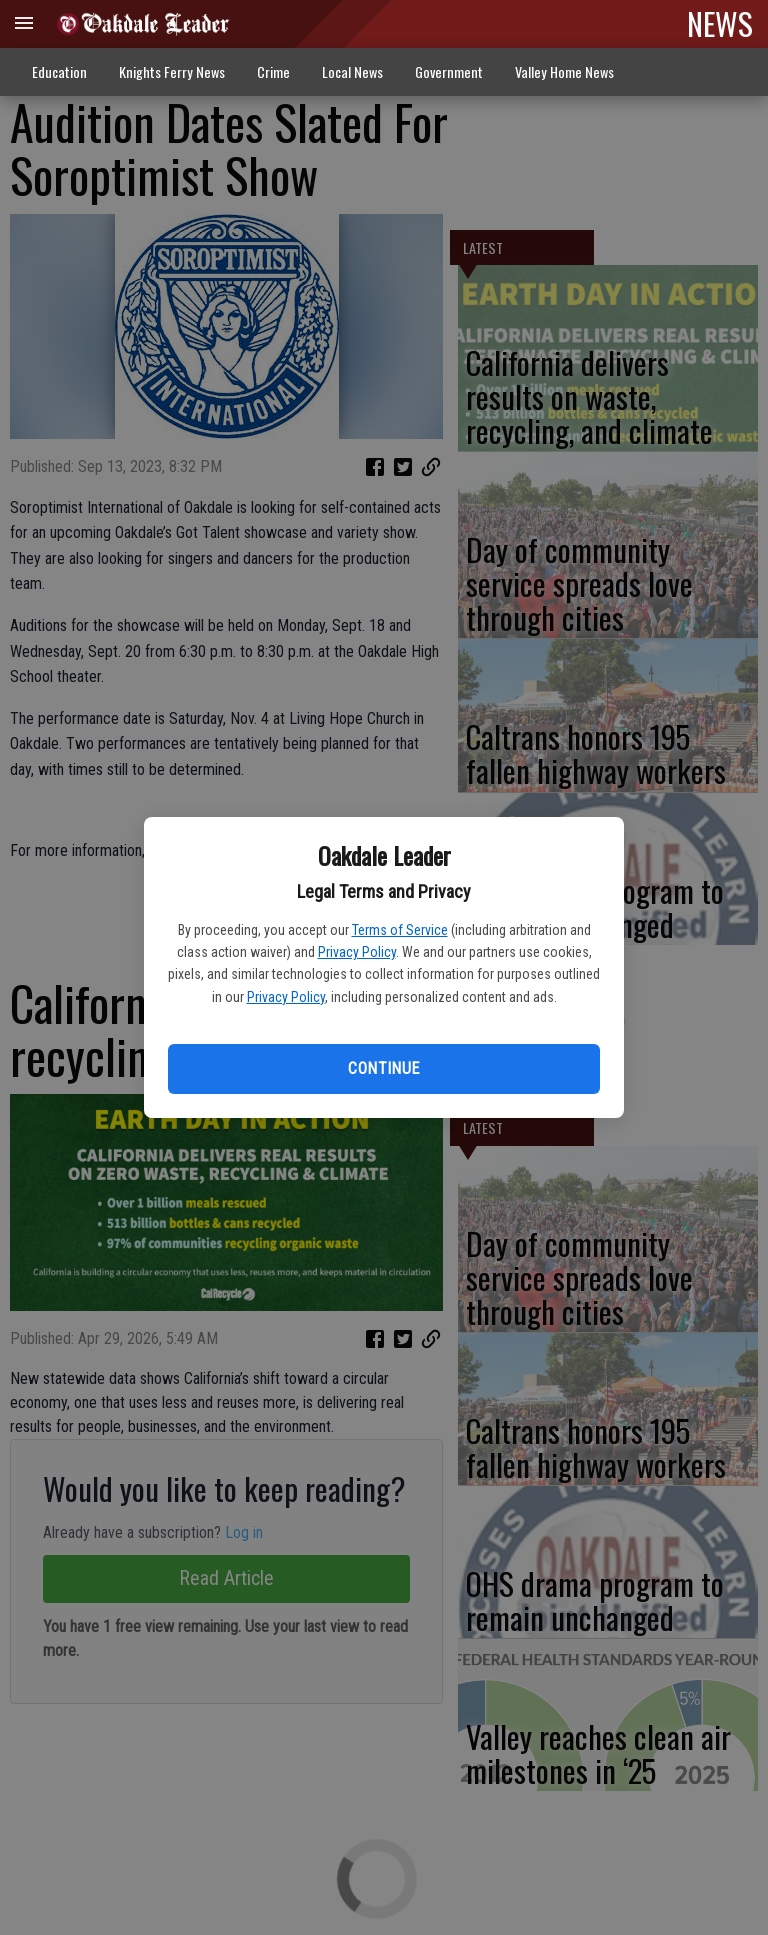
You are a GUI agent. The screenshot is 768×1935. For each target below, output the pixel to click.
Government (449, 71)
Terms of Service (400, 930)
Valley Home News (564, 71)
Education (59, 71)
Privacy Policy (357, 952)
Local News (352, 71)
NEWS (720, 23)
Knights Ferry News (172, 71)
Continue (383, 1068)
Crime (273, 71)
